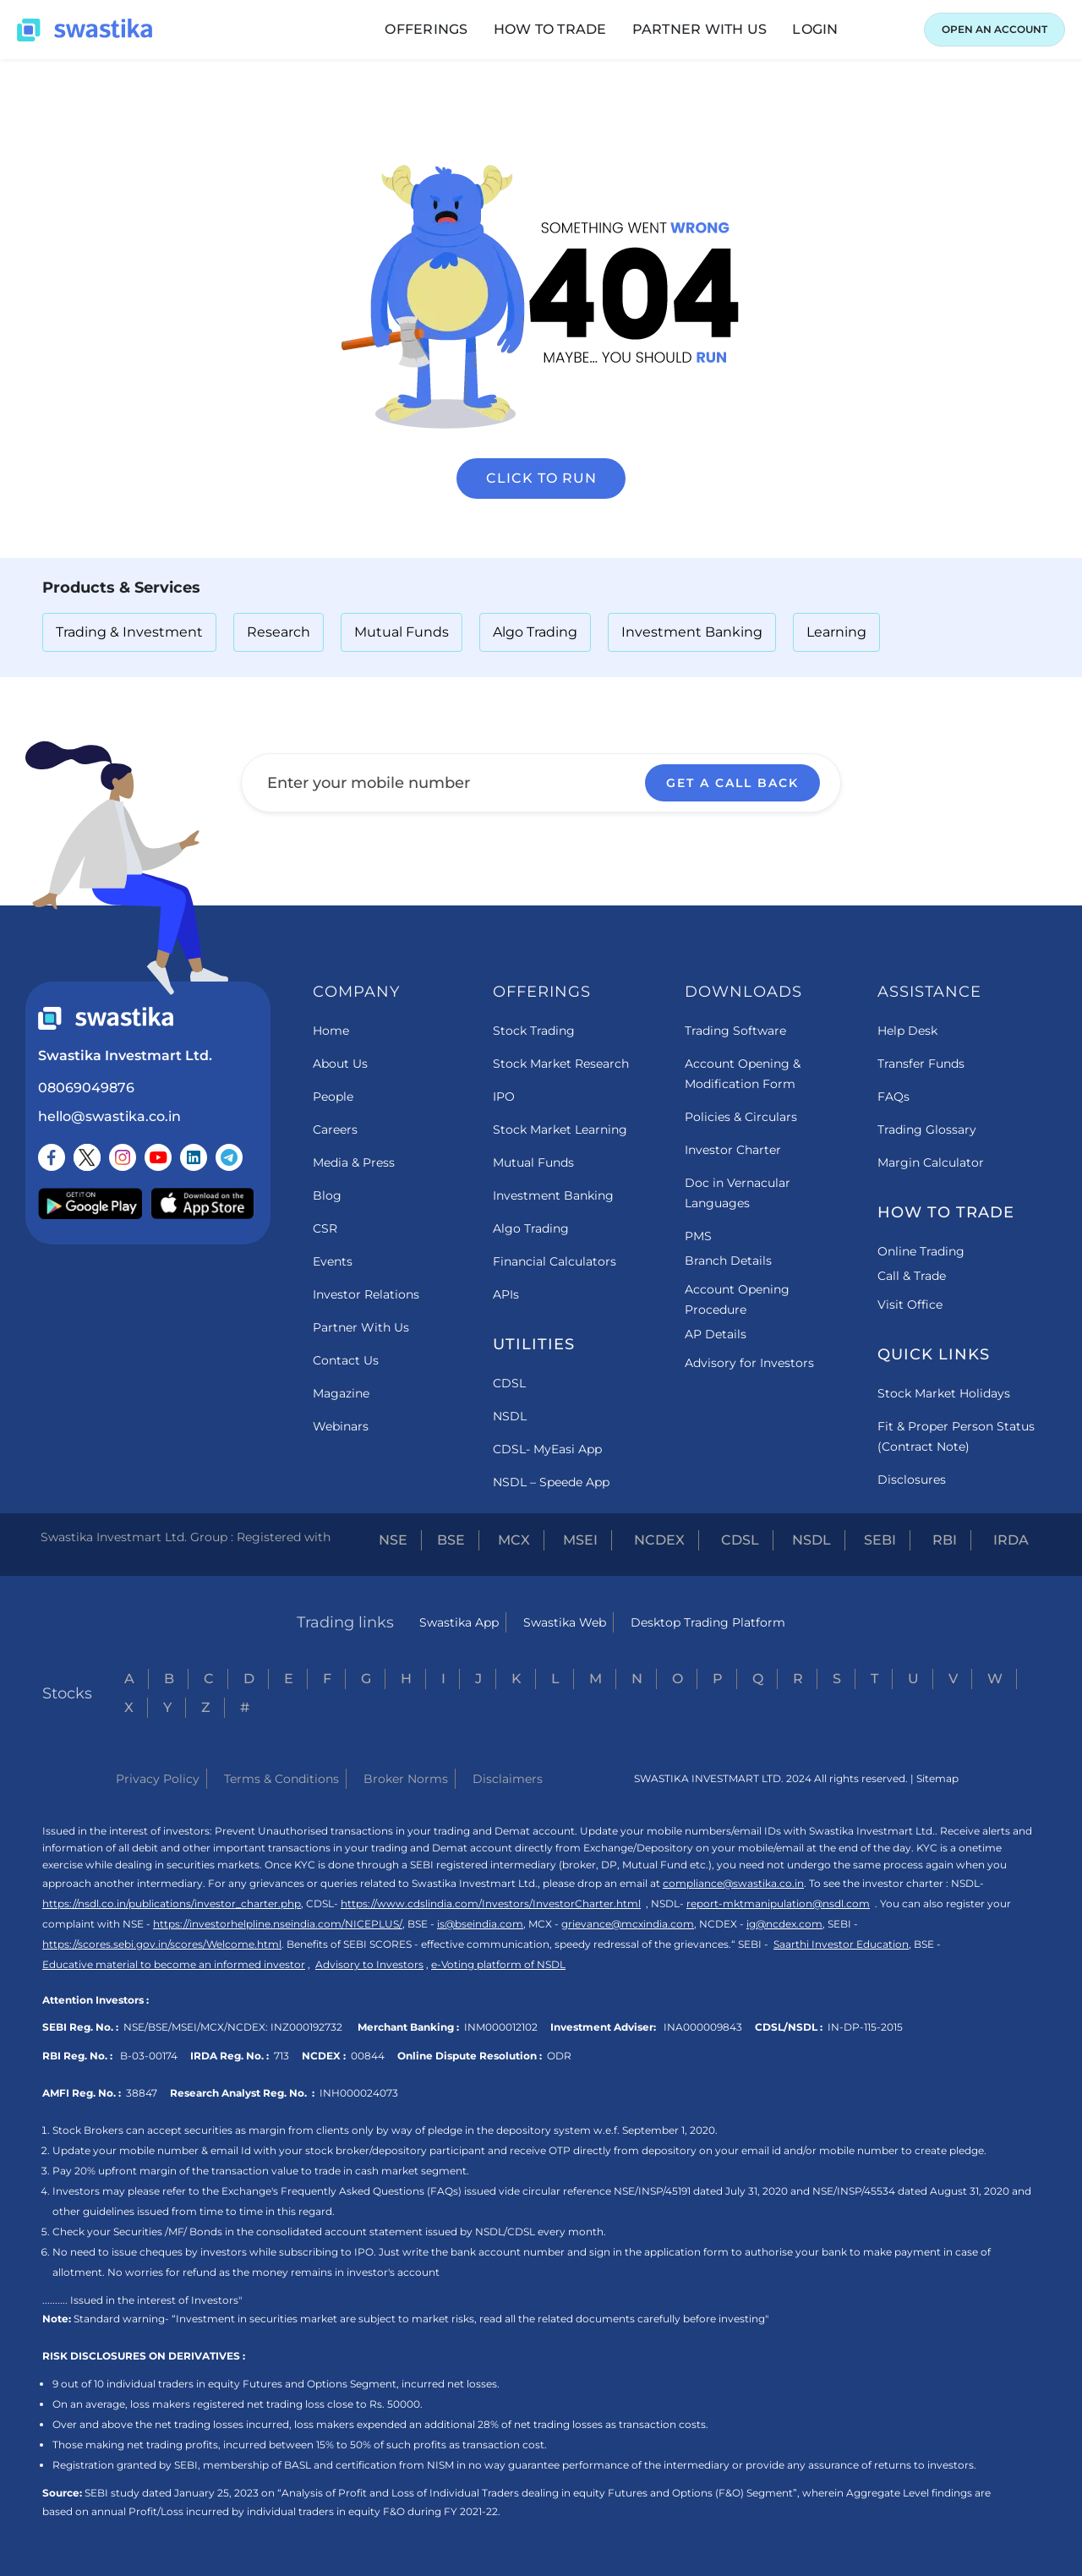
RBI (944, 1540)
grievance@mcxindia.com (627, 1923)
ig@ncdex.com (784, 1923)
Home (331, 1030)
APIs (506, 1294)
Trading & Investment (129, 632)
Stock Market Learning (560, 1129)
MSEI (580, 1540)
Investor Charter (733, 1149)
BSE (451, 1540)
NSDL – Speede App (551, 1482)
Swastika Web (564, 1622)
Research (278, 632)
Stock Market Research (561, 1063)
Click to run (541, 478)
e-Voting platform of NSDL (498, 1964)
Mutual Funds (401, 632)
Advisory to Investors (369, 1964)
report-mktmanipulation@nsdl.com (778, 1903)
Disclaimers (508, 1778)
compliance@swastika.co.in (733, 1883)
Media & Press (354, 1162)
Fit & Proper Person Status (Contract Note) (956, 1436)
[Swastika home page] (84, 30)
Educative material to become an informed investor (173, 1964)
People (333, 1096)
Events (332, 1261)
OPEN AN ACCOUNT (994, 29)
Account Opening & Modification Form (743, 1073)
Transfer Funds (921, 1063)
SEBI (880, 1540)
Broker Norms (405, 1778)
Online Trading (921, 1251)
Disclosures (911, 1479)
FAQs (893, 1096)
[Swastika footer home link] (105, 1018)
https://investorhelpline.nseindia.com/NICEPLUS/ (277, 1923)
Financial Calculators (554, 1261)
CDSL (509, 1383)
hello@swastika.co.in (109, 1116)
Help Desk (907, 1030)
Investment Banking (691, 632)
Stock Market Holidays (943, 1393)
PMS (698, 1236)
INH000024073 (359, 2093)
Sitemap (937, 1778)
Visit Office (910, 1304)
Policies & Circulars (741, 1116)
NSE (393, 1540)
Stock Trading (534, 1030)
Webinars (341, 1426)
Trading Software (735, 1030)
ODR (559, 2055)
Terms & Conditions (281, 1778)
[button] (426, 29)
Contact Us (346, 1360)
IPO (504, 1096)
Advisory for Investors (749, 1362)
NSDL (510, 1416)
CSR (325, 1228)
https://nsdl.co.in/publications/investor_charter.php (171, 1903)
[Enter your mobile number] (541, 782)
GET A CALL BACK (732, 782)
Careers (335, 1129)
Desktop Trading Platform (708, 1622)
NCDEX (659, 1540)
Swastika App (459, 1622)
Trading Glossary (926, 1129)
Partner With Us (361, 1327)
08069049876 (86, 1088)
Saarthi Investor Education (841, 1944)
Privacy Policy (157, 1778)
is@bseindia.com (480, 1923)
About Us (340, 1063)
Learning (836, 632)
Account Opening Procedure (737, 1299)
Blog (327, 1195)
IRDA (1011, 1540)
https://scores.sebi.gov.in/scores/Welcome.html (161, 1944)
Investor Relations (366, 1294)
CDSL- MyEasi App (547, 1449)
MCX (514, 1540)
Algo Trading (535, 632)
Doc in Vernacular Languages (737, 1193)
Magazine (341, 1393)
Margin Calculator (930, 1162)
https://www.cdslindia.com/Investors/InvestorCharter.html (491, 1903)
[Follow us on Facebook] (51, 1157)
